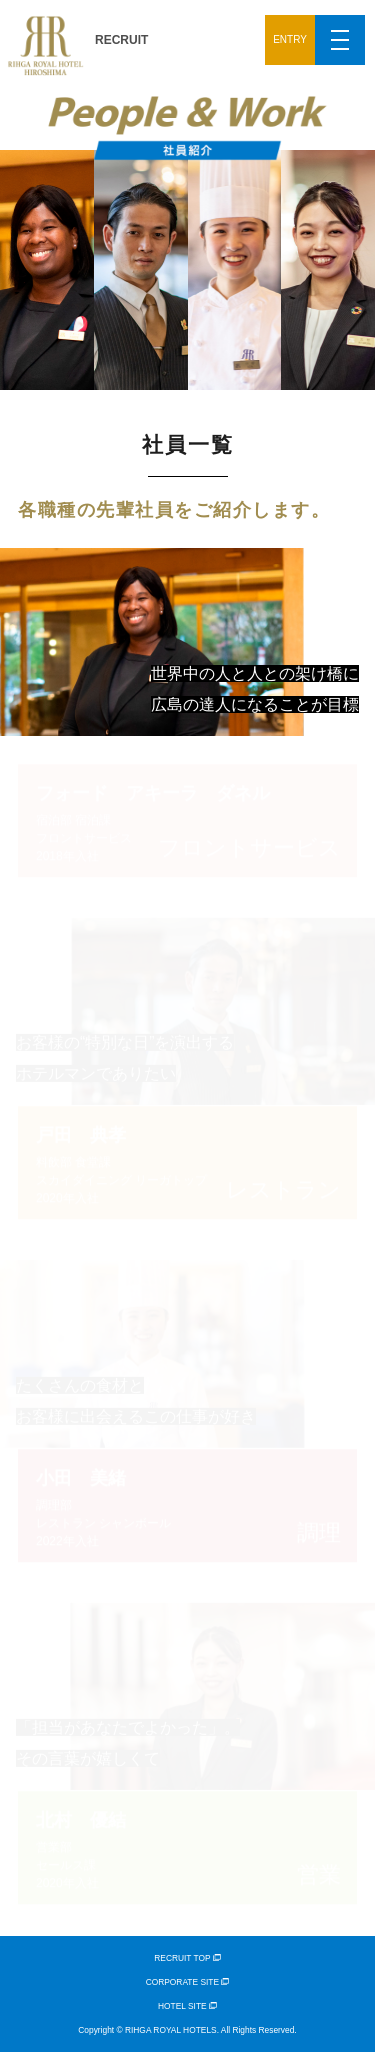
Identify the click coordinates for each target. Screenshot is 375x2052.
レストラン (187, 1162)
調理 (187, 1504)
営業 (187, 1847)
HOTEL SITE (187, 2006)
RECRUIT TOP (187, 1958)
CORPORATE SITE (188, 1982)
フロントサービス (187, 819)
